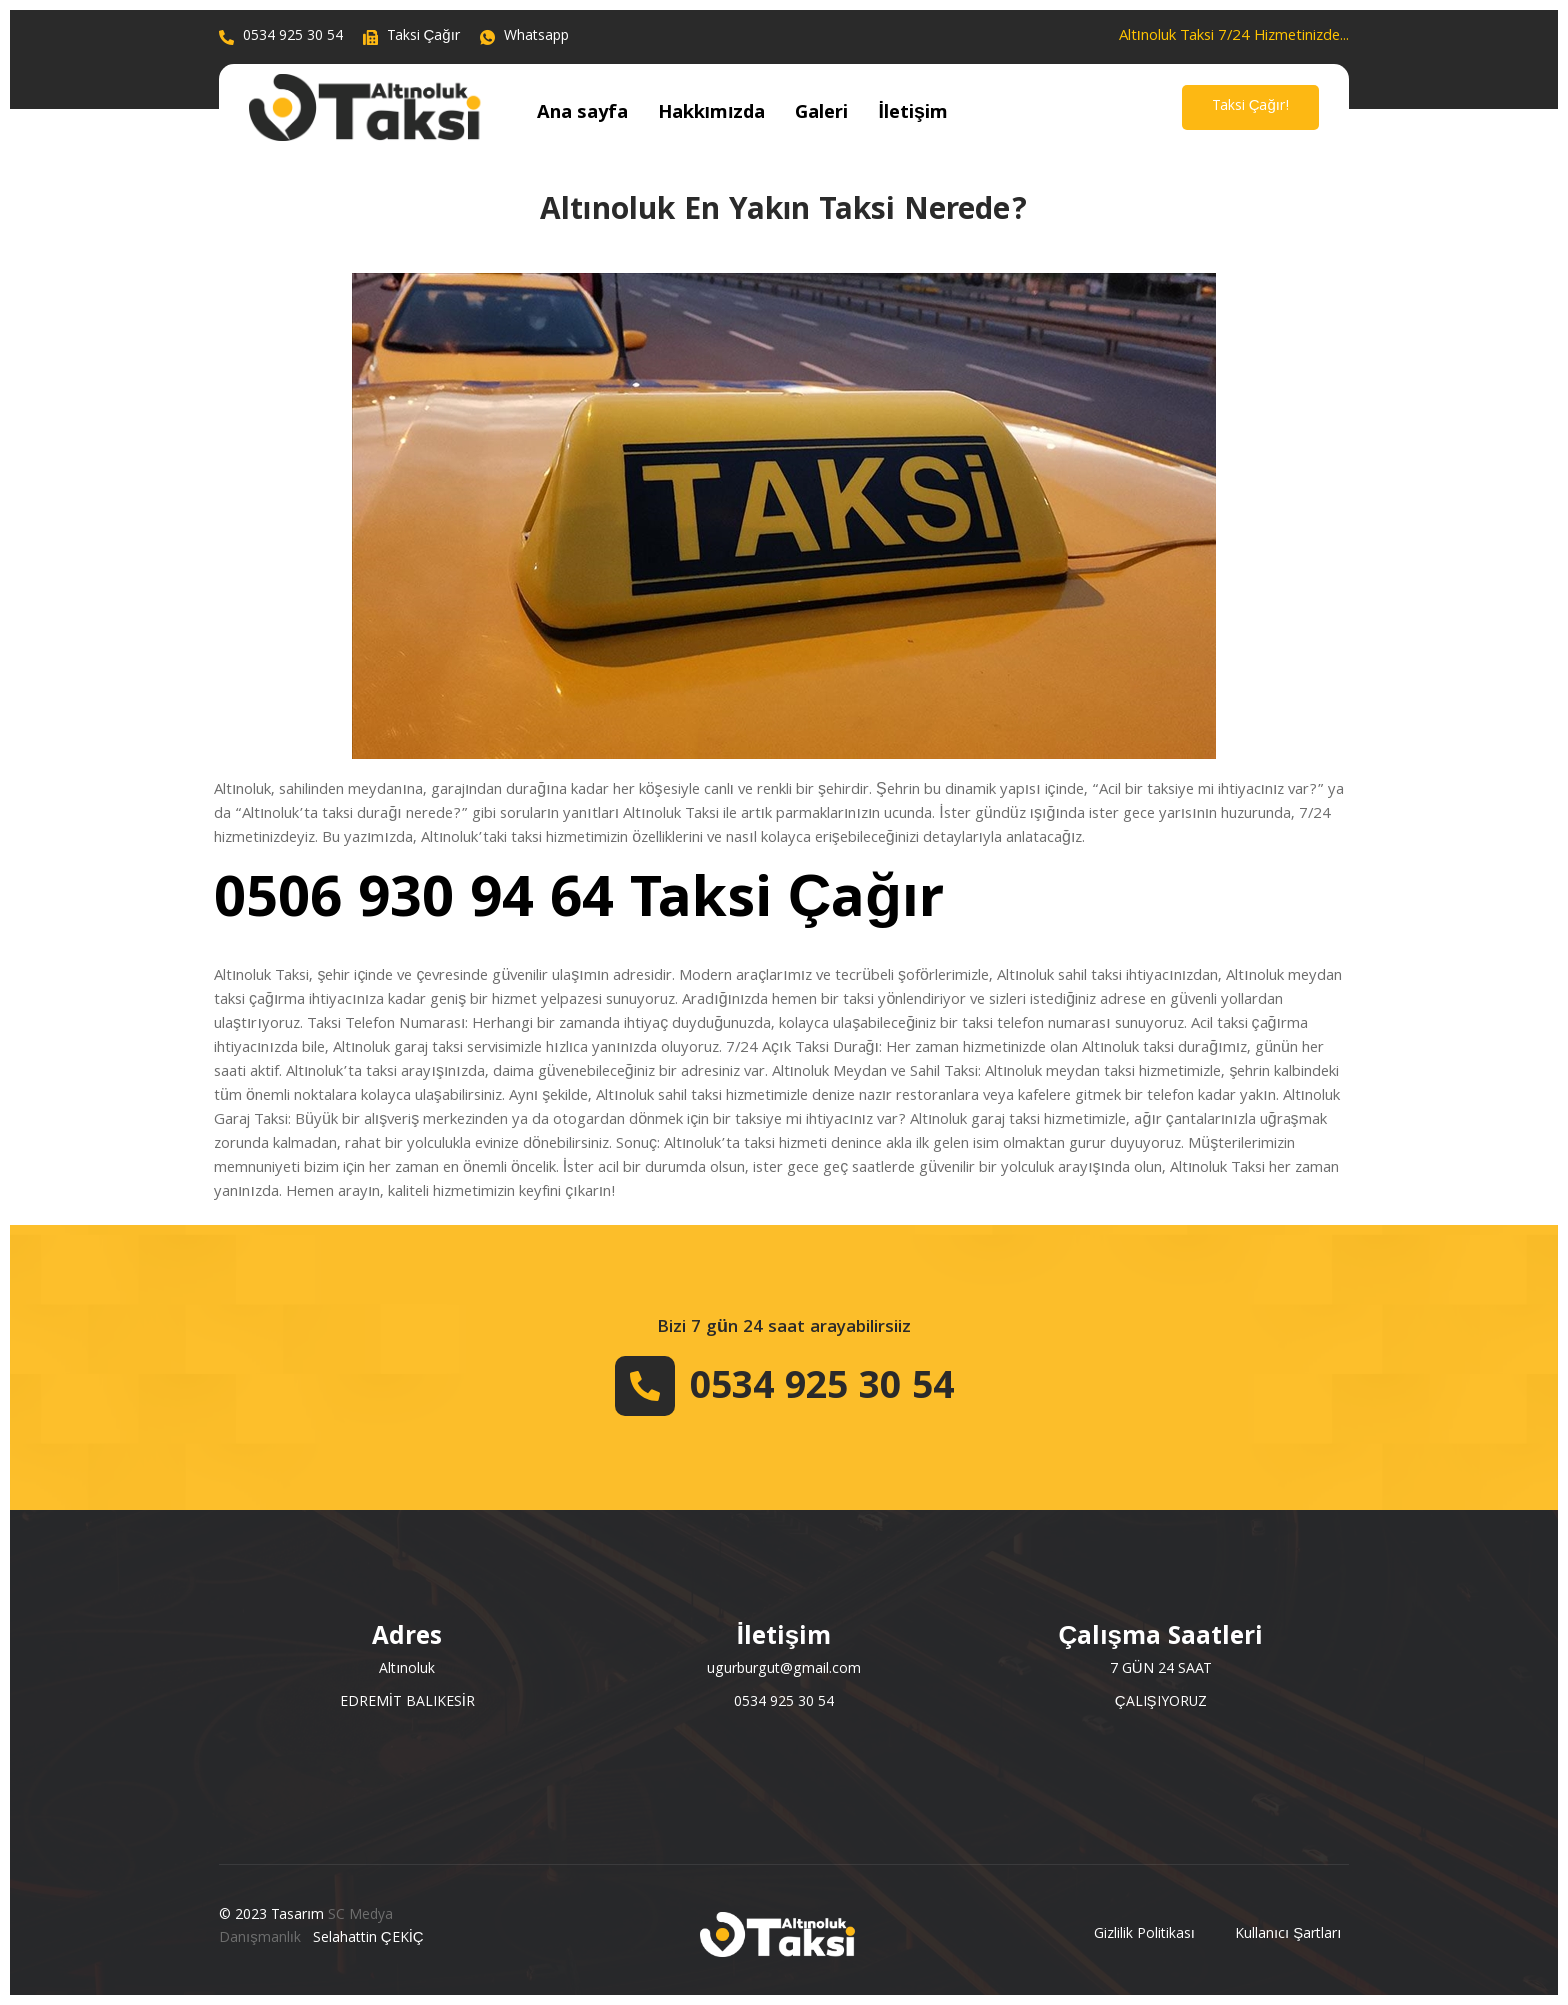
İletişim (893, 114)
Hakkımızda (702, 114)
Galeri (806, 114)
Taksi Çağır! (1250, 107)
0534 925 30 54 (822, 1390)
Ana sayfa (579, 114)
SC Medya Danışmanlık (306, 1927)
